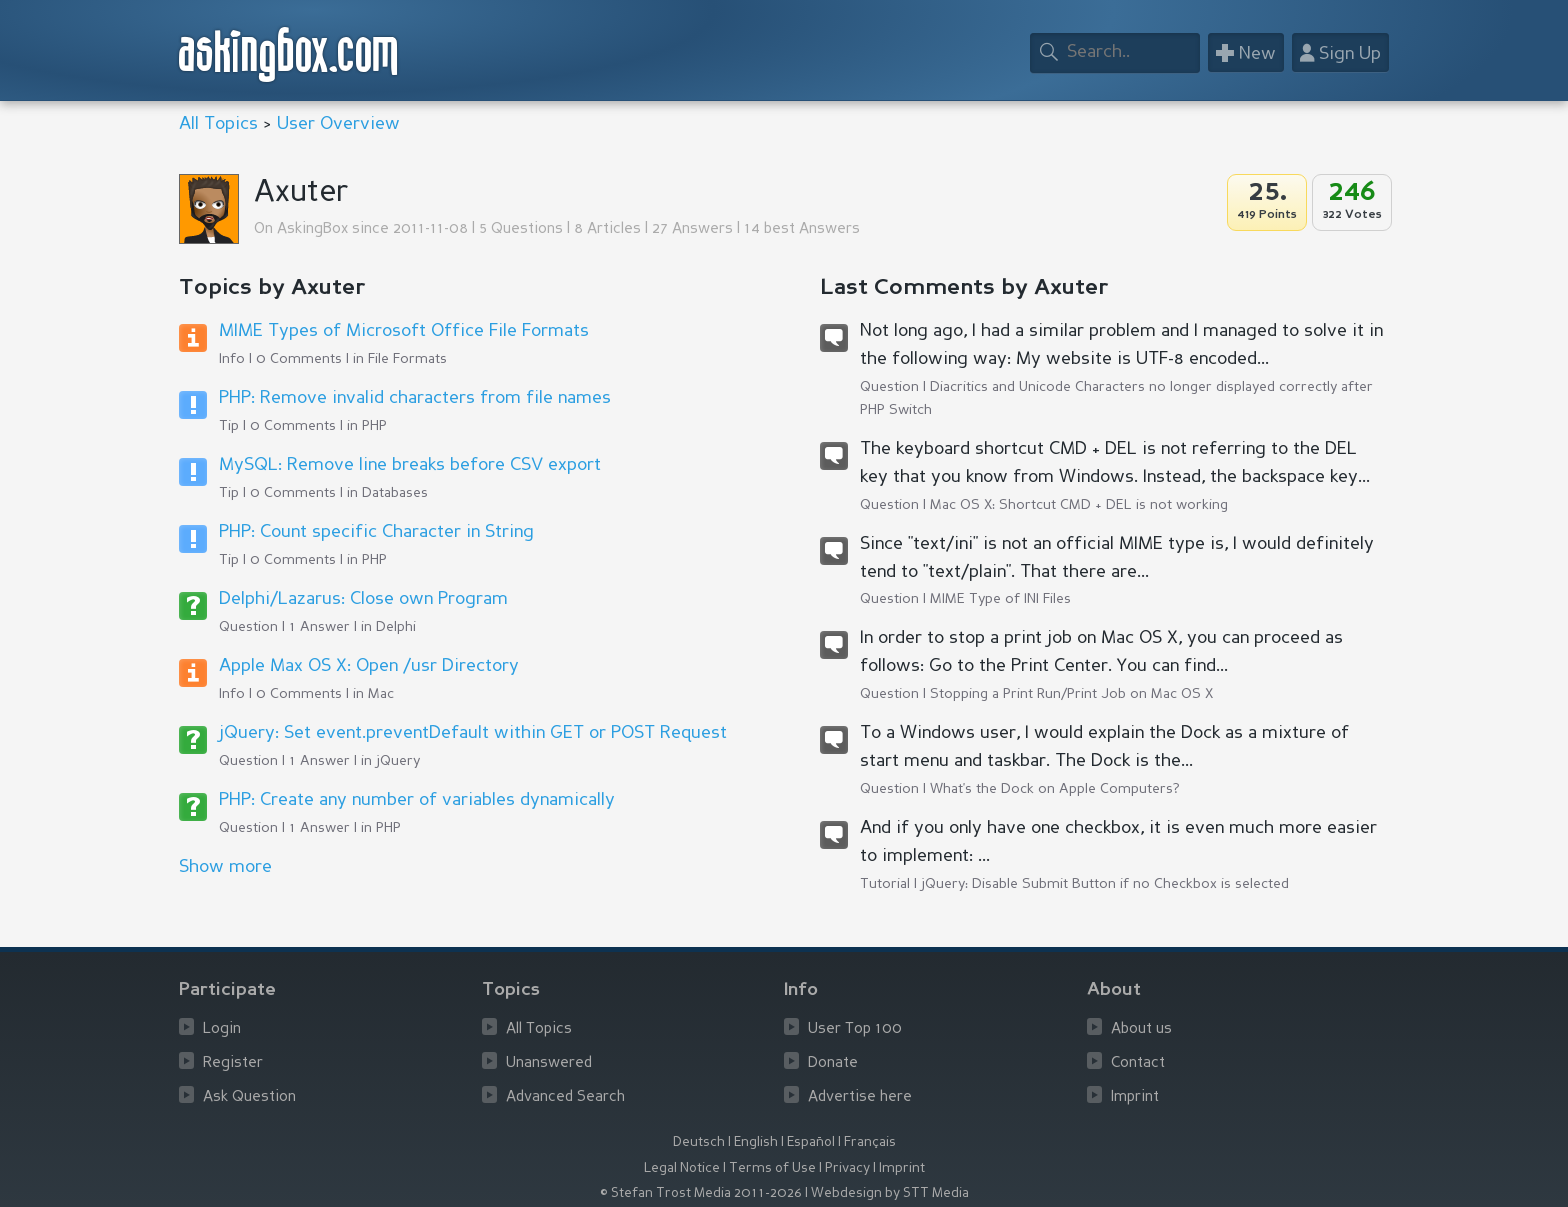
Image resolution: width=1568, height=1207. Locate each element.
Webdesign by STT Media (890, 1193)
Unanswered (549, 1063)
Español (811, 1142)
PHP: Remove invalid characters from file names (415, 398)
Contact (1138, 1063)
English (756, 1142)
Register (233, 1063)
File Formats (407, 359)
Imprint (1135, 1097)
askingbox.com (289, 54)
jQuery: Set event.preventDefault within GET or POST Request (473, 733)
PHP (374, 426)
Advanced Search (565, 1097)
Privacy (847, 1168)
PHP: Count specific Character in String (376, 532)
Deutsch (699, 1142)
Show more (225, 867)
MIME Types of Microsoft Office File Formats (404, 331)
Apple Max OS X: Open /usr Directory (369, 666)
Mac (381, 694)
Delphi (396, 627)
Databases (395, 493)
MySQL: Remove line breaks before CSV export (410, 465)
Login (222, 1029)
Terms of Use (772, 1168)
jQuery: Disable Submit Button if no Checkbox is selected (1105, 884)
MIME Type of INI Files (1000, 599)
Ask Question (249, 1097)
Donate (833, 1063)
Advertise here (860, 1097)
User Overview (338, 124)
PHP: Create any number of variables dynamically (417, 800)
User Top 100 (855, 1029)
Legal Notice (682, 1168)
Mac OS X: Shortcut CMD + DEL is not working (1079, 505)
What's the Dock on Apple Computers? (1055, 789)
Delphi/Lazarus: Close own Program (363, 599)
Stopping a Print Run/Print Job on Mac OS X (1071, 694)
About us (1141, 1029)
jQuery (398, 761)
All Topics (218, 124)
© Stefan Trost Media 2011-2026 (701, 1193)
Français (870, 1142)
